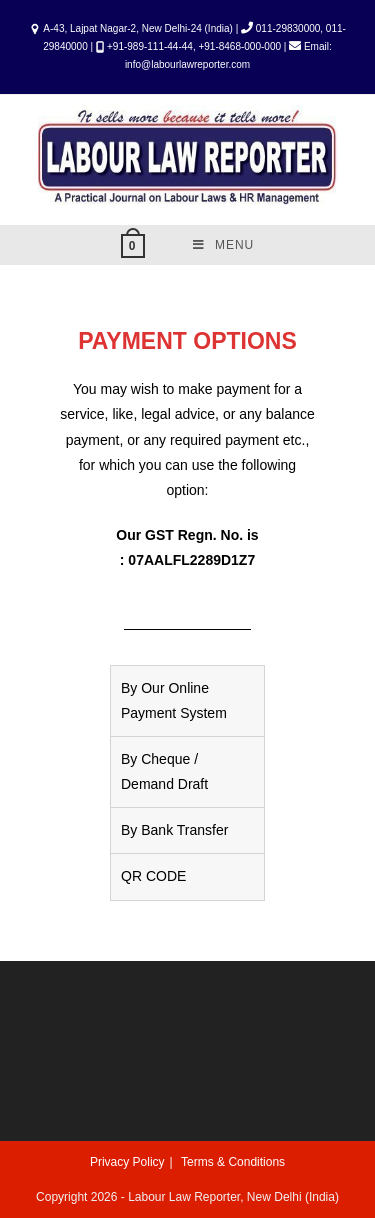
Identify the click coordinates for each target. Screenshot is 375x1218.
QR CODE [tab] (153, 876)
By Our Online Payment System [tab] (174, 700)
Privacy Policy (127, 1162)
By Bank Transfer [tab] (174, 830)
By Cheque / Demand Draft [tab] (164, 771)
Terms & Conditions (233, 1162)
